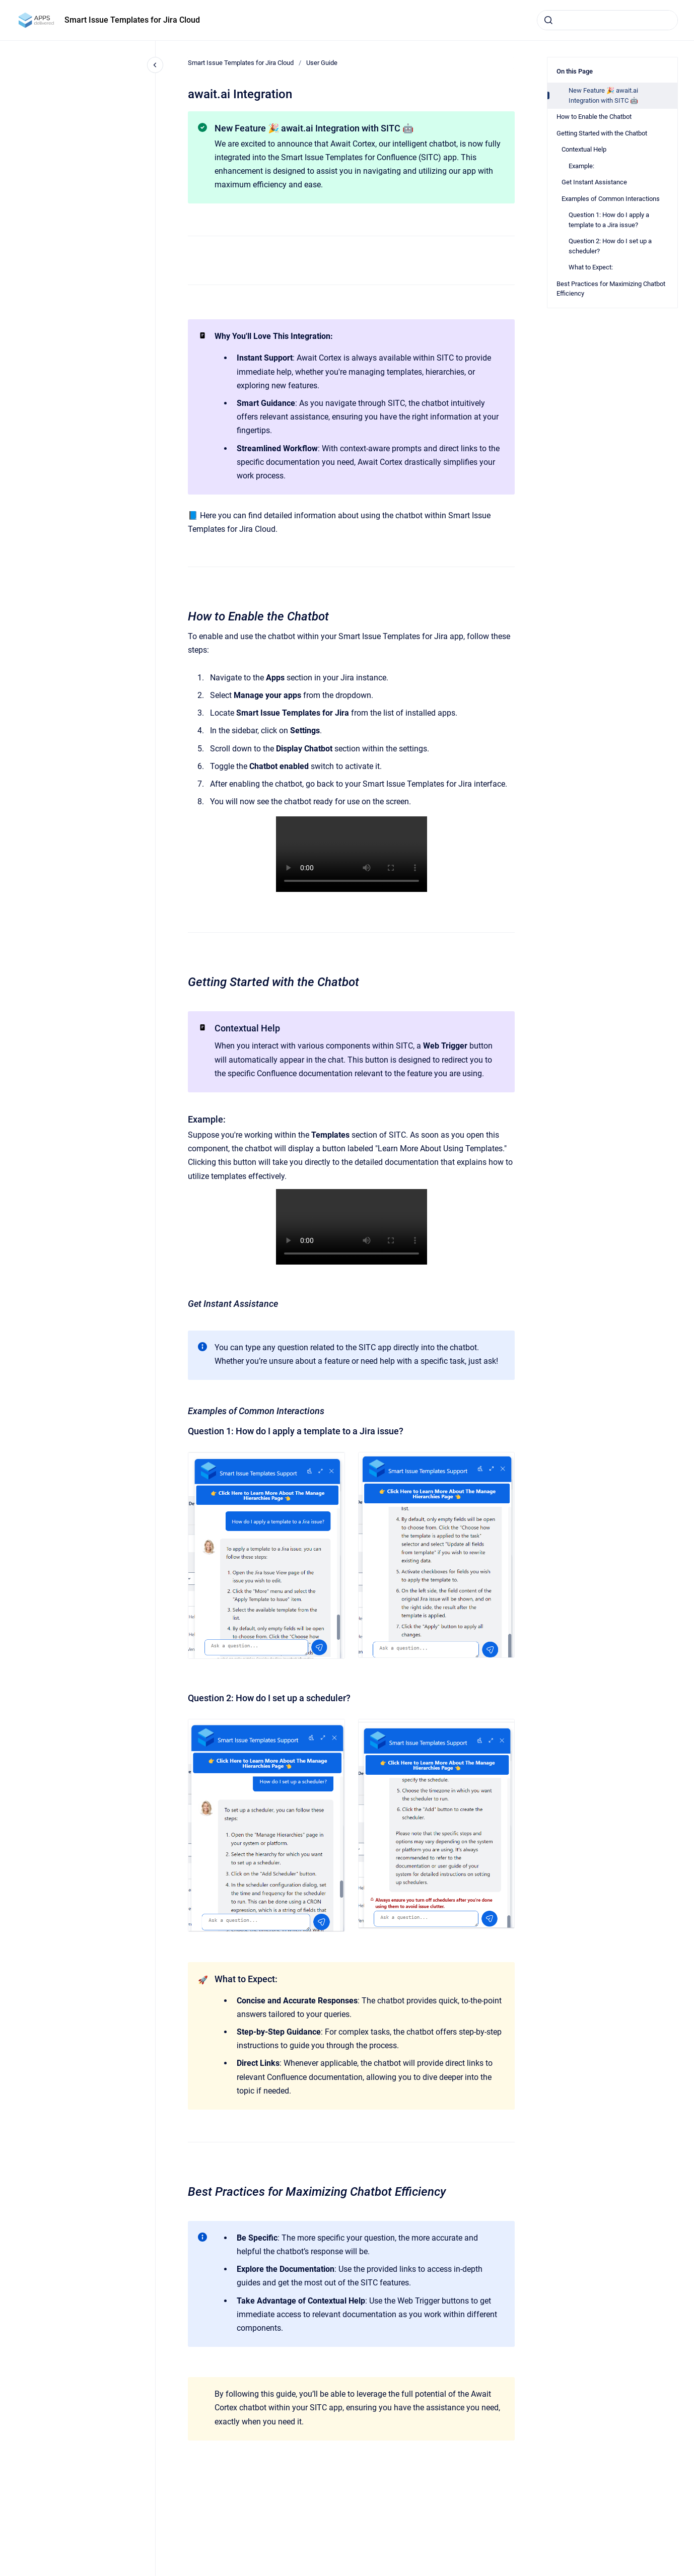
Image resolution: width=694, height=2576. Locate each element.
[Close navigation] (155, 65)
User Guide (321, 62)
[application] (691, 2573)
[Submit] (548, 20)
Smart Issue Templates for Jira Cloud (132, 20)
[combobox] (607, 20)
